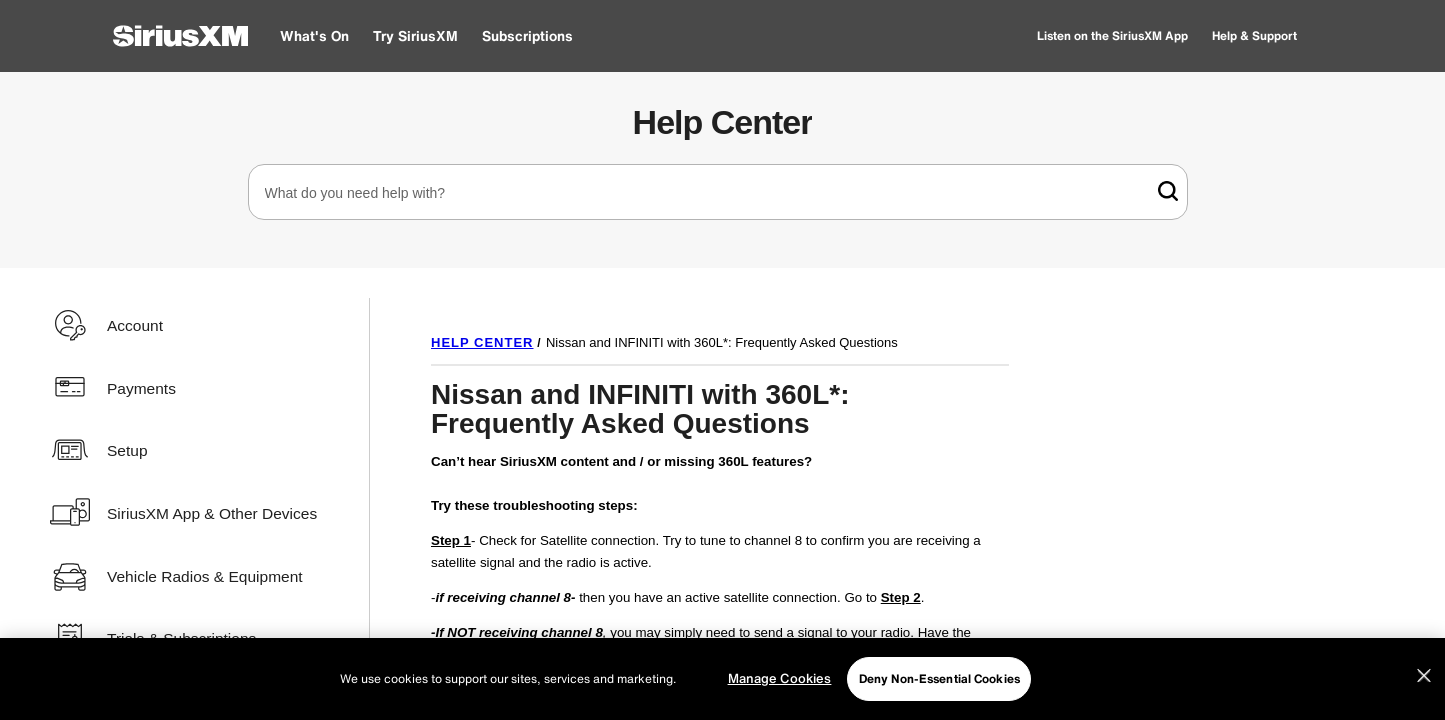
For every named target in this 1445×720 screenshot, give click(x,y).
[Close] (1424, 676)
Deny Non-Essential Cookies (939, 678)
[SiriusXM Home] (180, 36)
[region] (722, 679)
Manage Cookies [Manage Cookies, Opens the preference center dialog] (780, 678)
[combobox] (718, 192)
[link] (1168, 191)
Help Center (723, 122)
